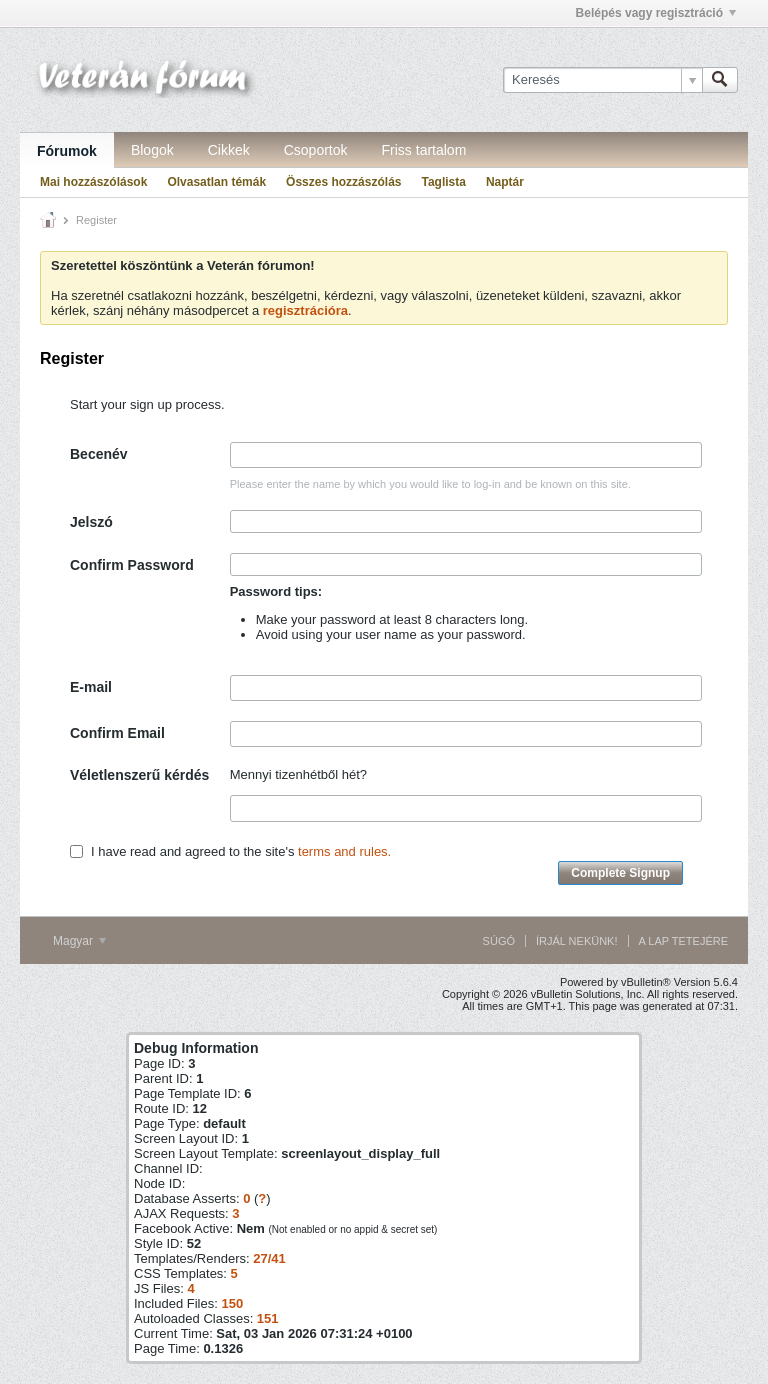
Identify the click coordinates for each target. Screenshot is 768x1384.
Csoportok (316, 150)
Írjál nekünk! (577, 941)
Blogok (152, 150)
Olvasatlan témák (216, 182)
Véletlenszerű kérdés (139, 775)
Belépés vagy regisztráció (656, 13)
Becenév (99, 454)
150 (232, 1303)
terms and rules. (344, 851)
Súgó (499, 941)
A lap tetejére (683, 941)
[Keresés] (602, 80)
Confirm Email (117, 733)
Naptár (505, 182)
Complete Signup (620, 873)
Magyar (79, 941)
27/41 (269, 1258)
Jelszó (91, 522)
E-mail (91, 687)
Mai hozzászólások (93, 182)
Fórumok (67, 151)
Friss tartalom (424, 150)
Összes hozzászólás (343, 182)
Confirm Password (132, 565)
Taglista (443, 182)
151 (268, 1318)
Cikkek (229, 150)
